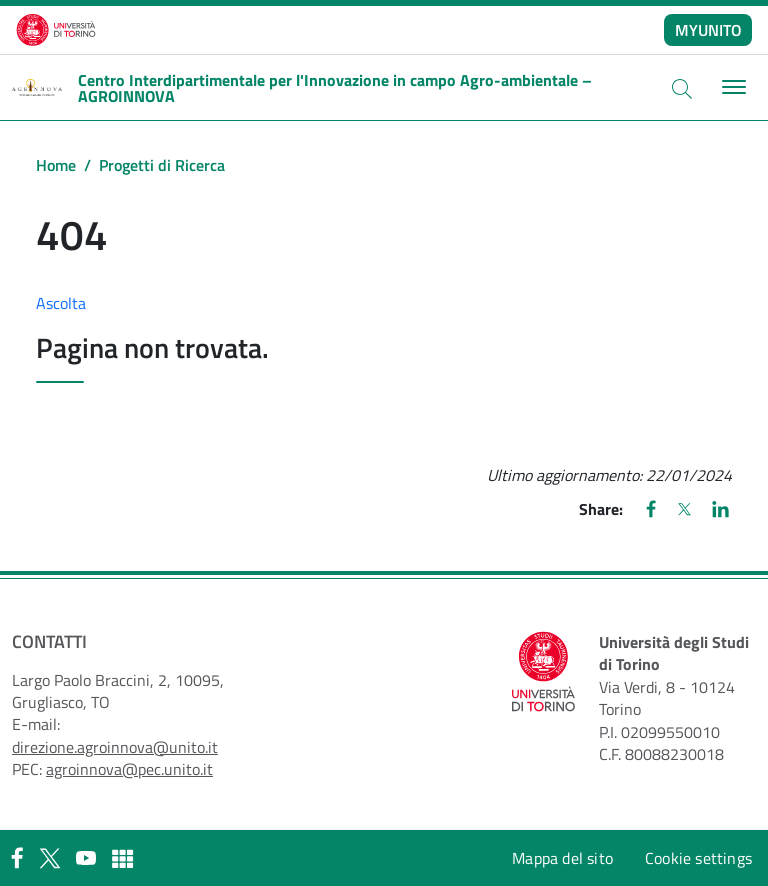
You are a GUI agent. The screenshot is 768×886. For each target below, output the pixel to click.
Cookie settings (698, 858)
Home (56, 165)
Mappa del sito (562, 858)
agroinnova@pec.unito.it (129, 769)
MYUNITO (708, 30)
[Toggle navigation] (731, 87)
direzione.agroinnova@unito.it (115, 747)
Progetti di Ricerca (162, 165)
